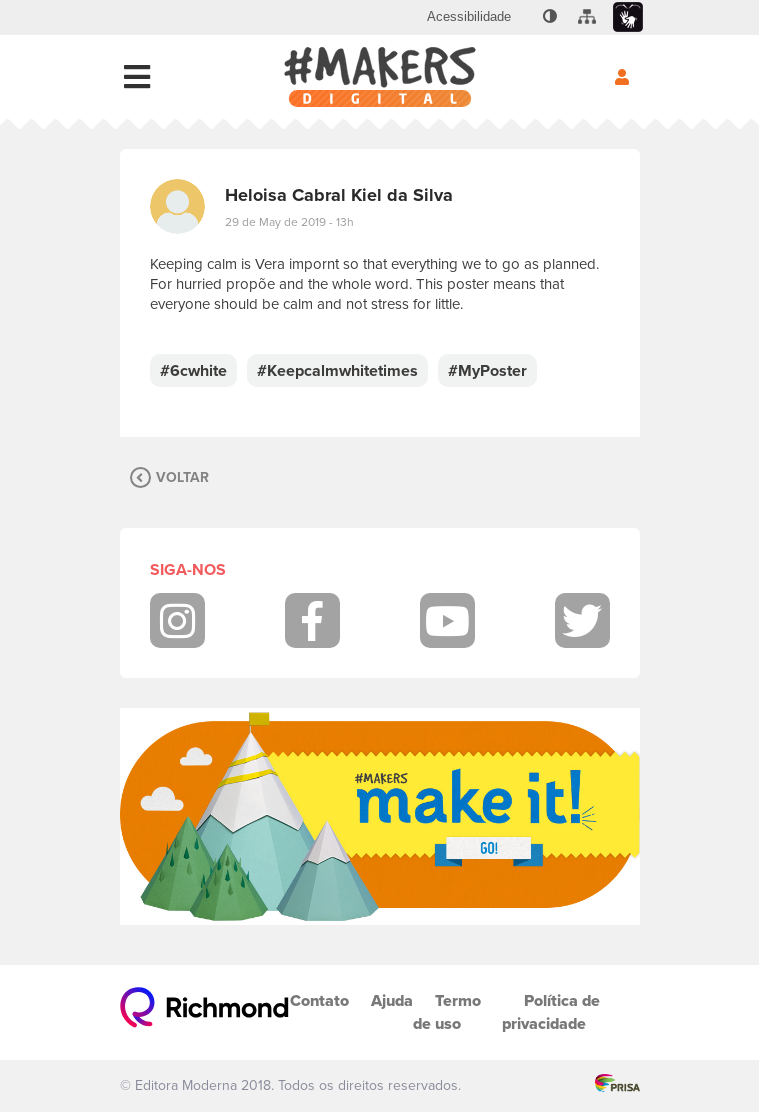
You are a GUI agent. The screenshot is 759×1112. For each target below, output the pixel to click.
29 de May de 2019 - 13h (289, 222)
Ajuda (392, 1000)
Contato (319, 1000)
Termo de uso (447, 1012)
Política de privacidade (551, 1012)
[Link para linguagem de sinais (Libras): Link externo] (628, 17)
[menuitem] (469, 17)
